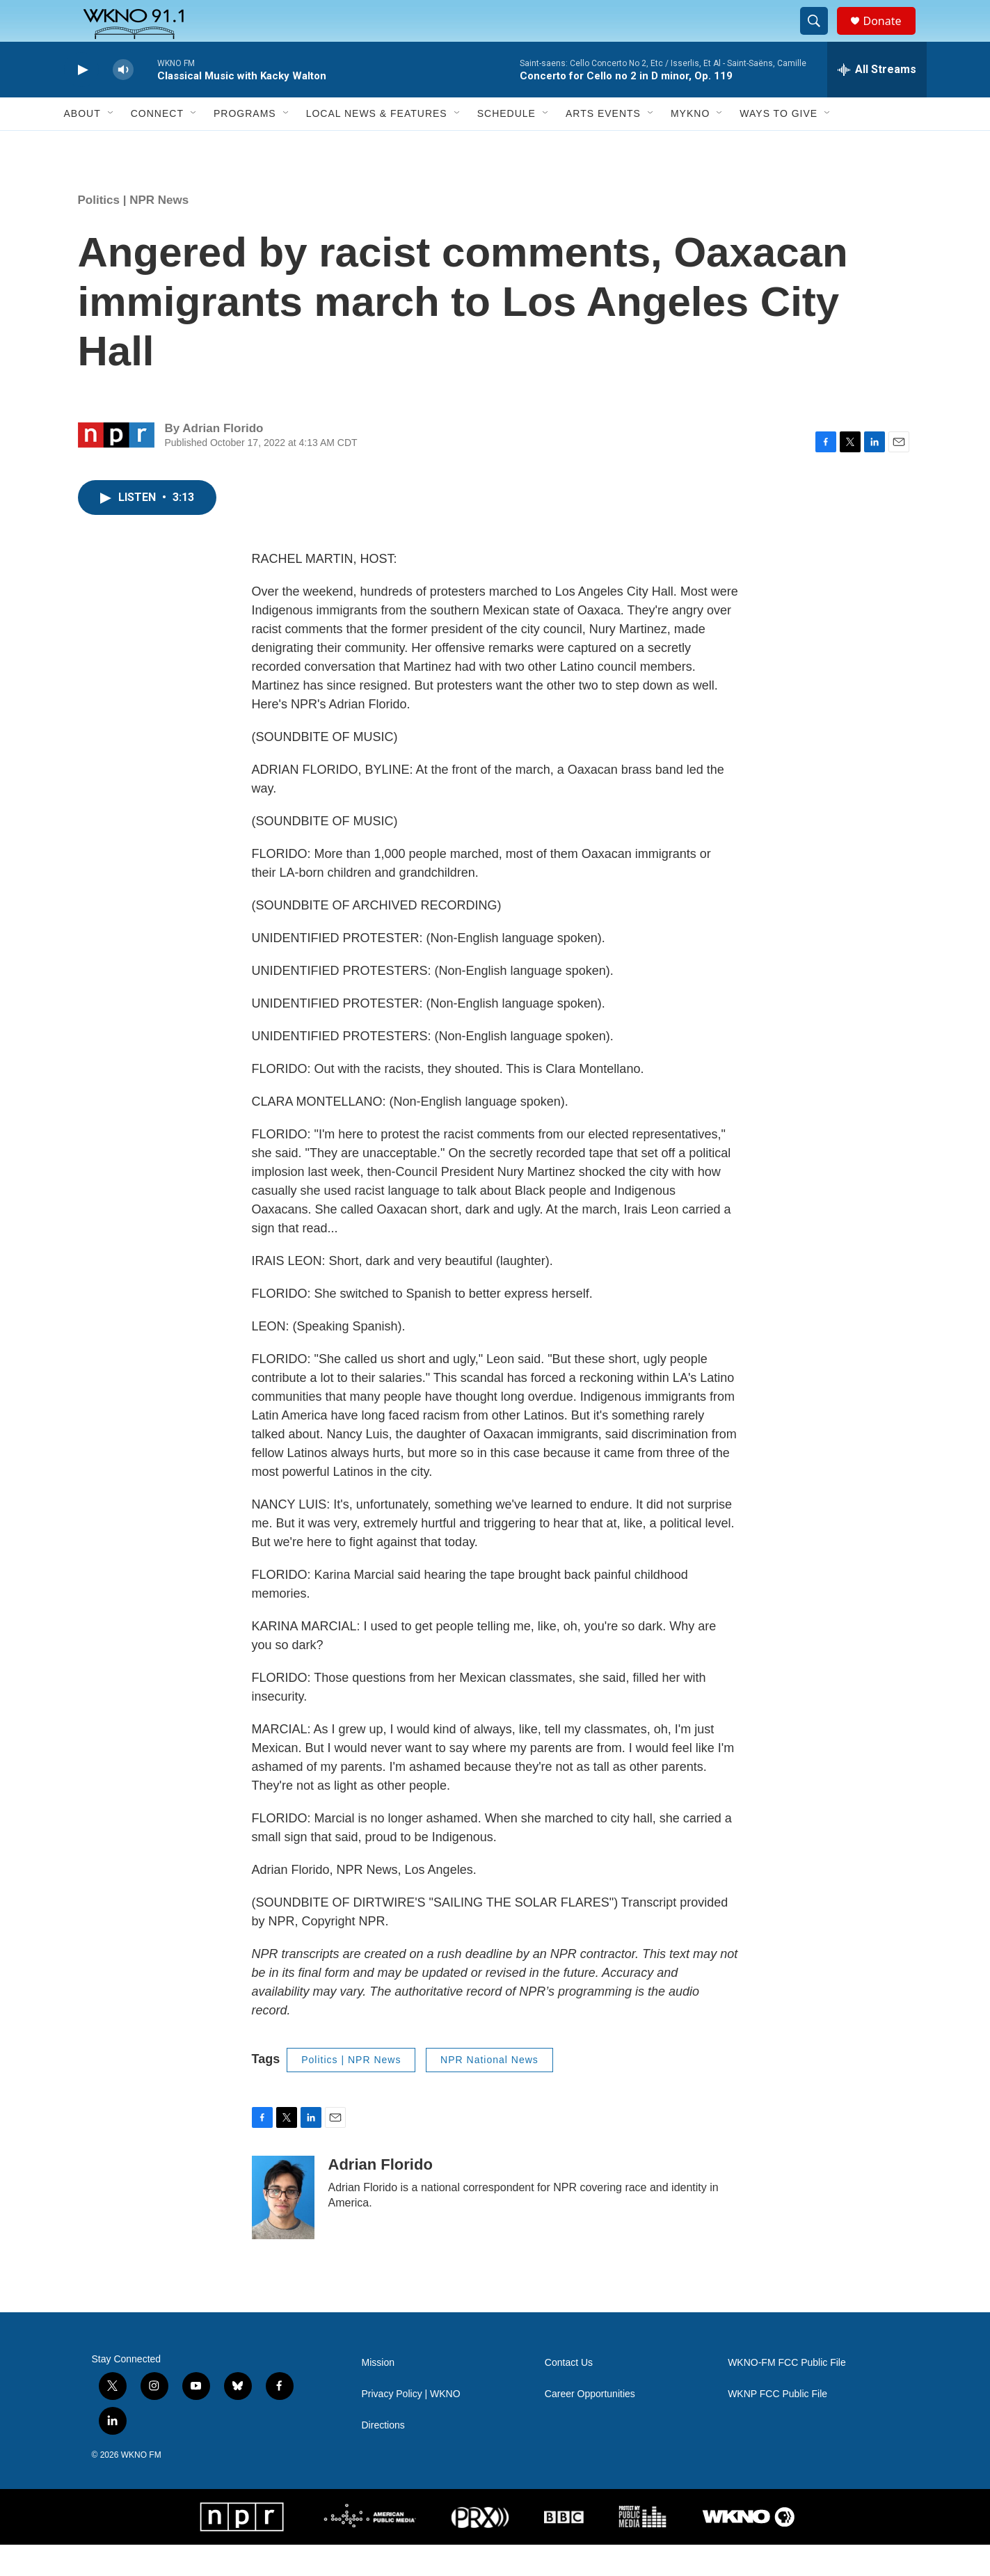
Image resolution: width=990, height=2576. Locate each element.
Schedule (506, 144)
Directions (383, 2456)
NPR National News (489, 2091)
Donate (891, 36)
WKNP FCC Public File (777, 2425)
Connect (157, 144)
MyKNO (690, 144)
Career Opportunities (590, 2425)
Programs (245, 144)
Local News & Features (376, 144)
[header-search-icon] (821, 37)
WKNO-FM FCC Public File (787, 2394)
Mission (378, 2394)
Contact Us (569, 2394)
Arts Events (603, 144)
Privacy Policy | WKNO (411, 2425)
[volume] (123, 101)
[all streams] (877, 101)
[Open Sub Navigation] (111, 144)
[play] (81, 101)
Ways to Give (778, 144)
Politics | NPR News (133, 231)
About (82, 144)
